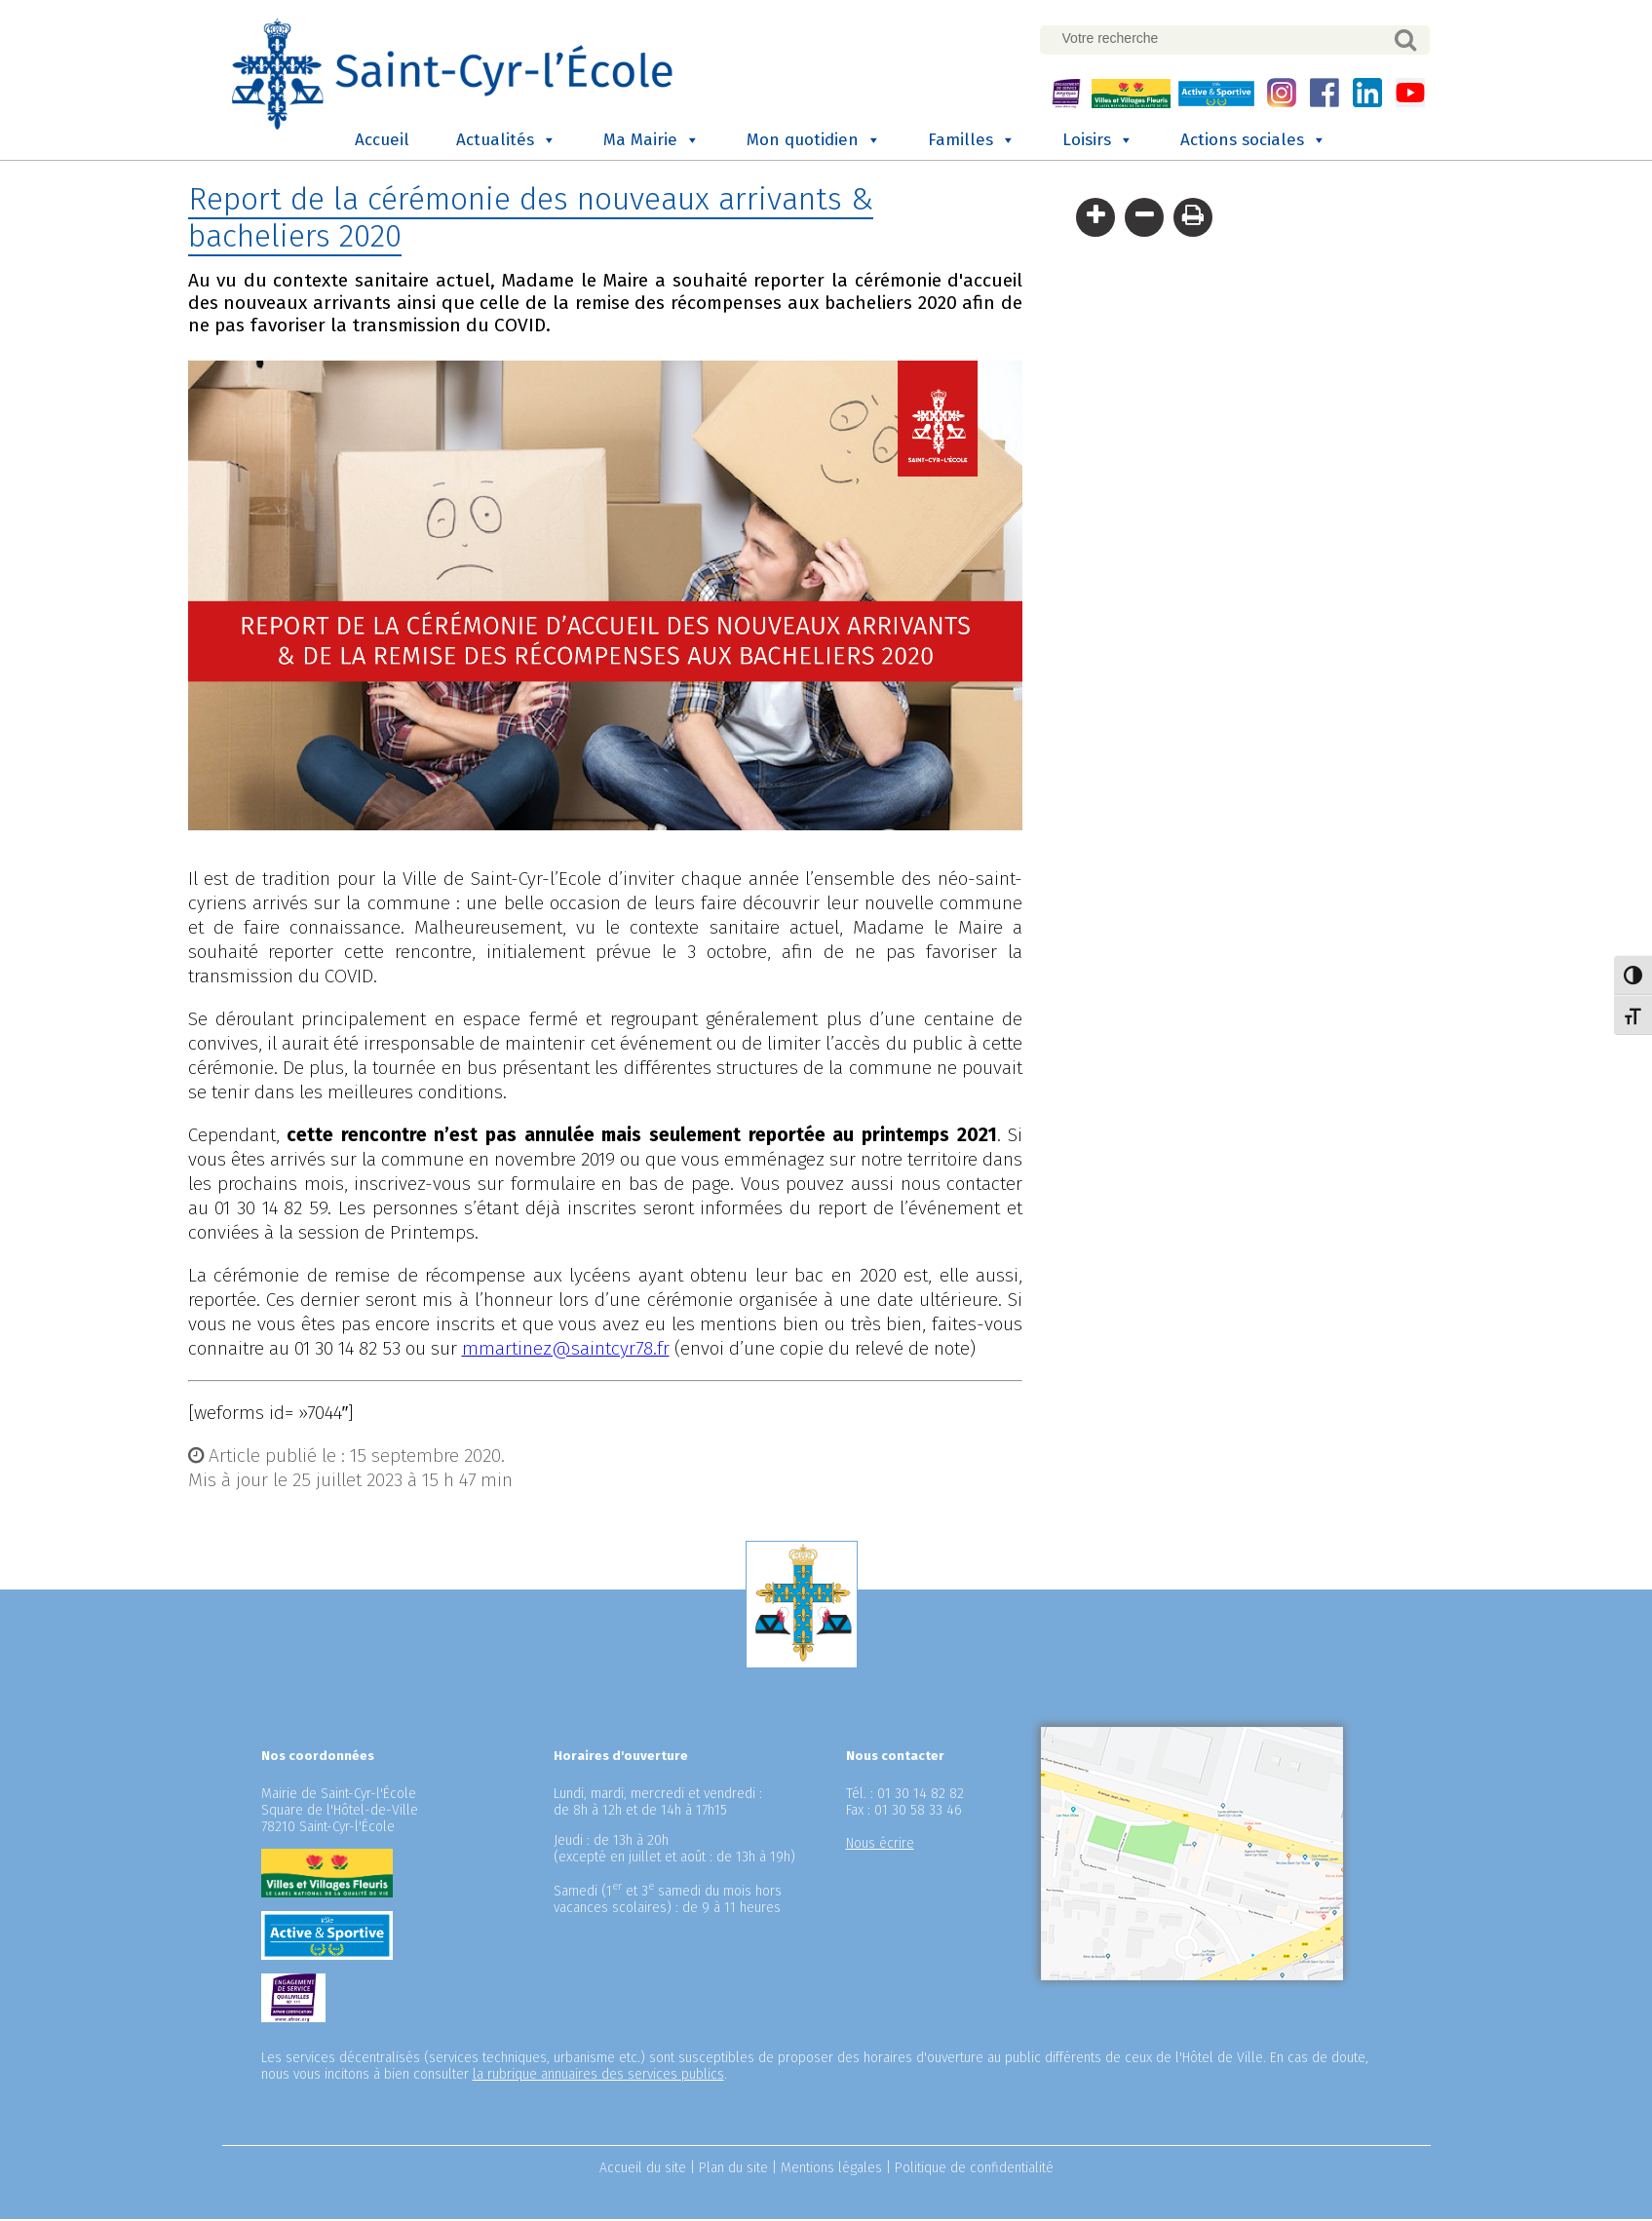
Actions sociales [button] (1253, 143)
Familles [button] (972, 143)
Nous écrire (880, 1845)
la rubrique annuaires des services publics (598, 2076)
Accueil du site (642, 2170)
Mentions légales (831, 2170)
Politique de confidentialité (974, 2170)
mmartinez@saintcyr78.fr (566, 1350)
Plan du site (733, 2170)
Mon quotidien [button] (814, 143)
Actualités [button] (506, 143)
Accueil (382, 143)
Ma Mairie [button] (651, 143)
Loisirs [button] (1097, 143)
